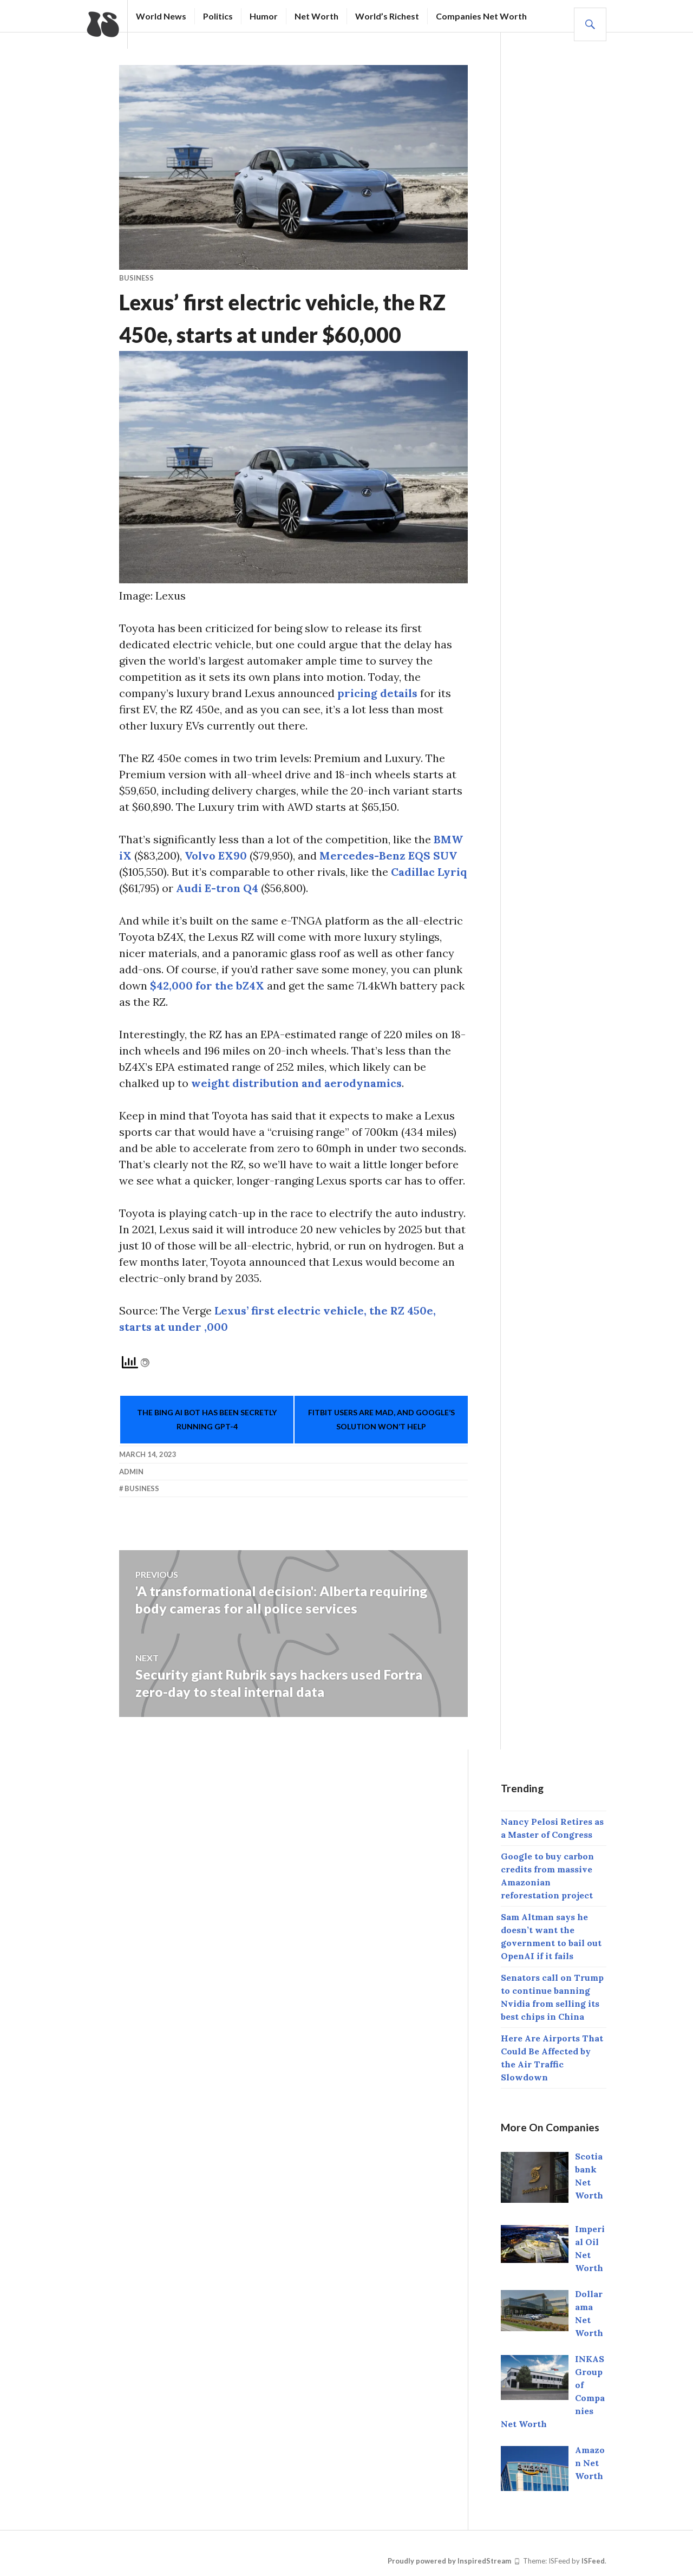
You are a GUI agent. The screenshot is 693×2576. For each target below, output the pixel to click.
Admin (131, 1471)
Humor (264, 16)
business (136, 278)
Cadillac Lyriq (429, 872)
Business (142, 1488)
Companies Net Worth (481, 16)
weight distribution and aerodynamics (296, 1083)
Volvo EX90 (216, 855)
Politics (218, 16)
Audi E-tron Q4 (217, 888)
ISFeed (593, 2561)
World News (161, 16)
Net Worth (316, 16)
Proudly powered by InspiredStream (449, 2561)
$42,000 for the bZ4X (207, 985)
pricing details (377, 693)
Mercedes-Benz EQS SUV (388, 855)
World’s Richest (387, 16)
